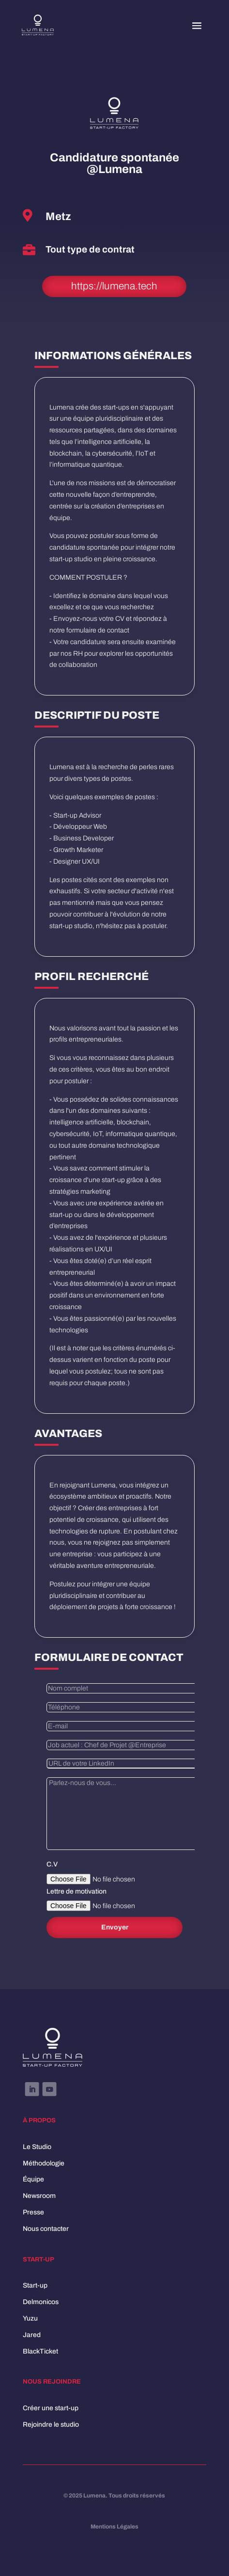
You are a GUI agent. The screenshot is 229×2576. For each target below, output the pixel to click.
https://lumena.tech (114, 286)
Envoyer (114, 1927)
